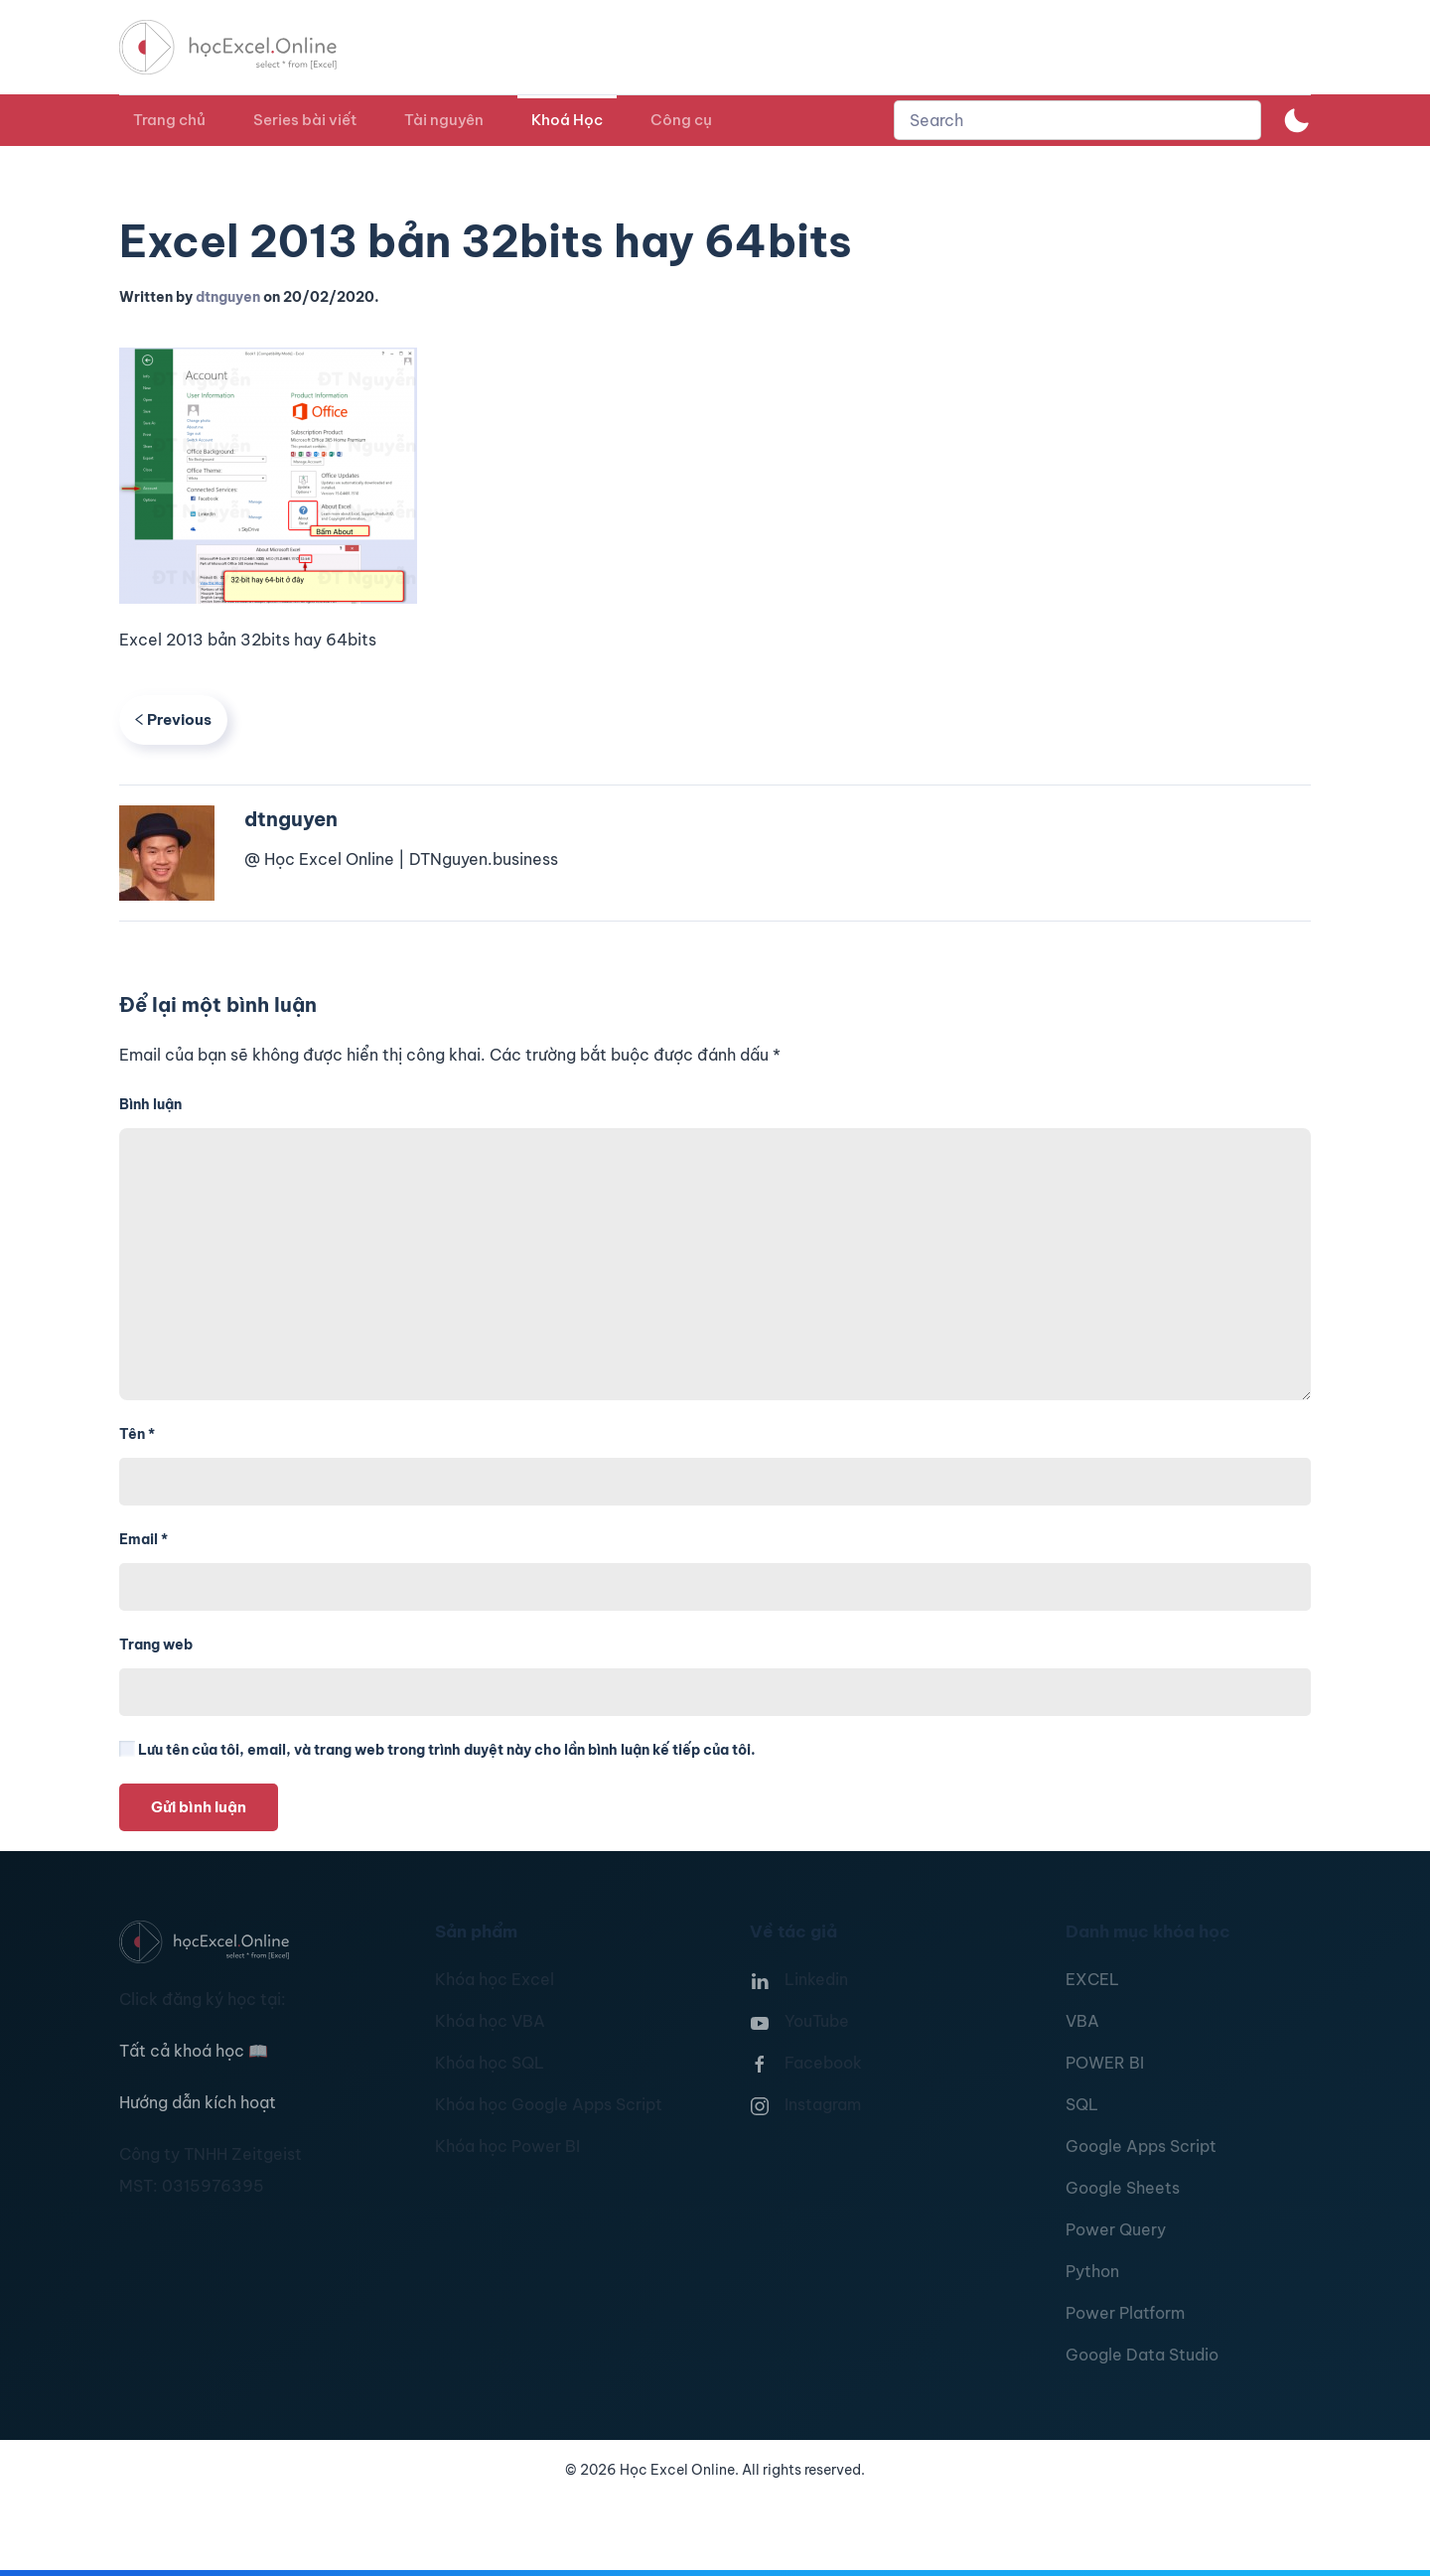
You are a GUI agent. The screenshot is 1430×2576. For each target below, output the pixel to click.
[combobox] (1077, 120)
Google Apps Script (1141, 2146)
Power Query (1116, 2229)
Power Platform (1125, 2313)
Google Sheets (1123, 2188)
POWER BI (1105, 2063)
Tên (137, 1434)
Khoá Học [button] (567, 119)
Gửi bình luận (198, 1806)
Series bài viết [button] (305, 119)
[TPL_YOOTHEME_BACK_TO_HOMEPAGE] (246, 47)
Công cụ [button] (681, 119)
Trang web (156, 1644)
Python (1092, 2271)
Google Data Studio (1142, 2354)
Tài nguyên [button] (444, 119)
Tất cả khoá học (193, 2051)
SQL (1082, 2104)
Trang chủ (169, 119)
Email (143, 1539)
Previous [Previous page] (173, 719)
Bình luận (150, 1104)
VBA (1082, 2021)
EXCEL (1092, 1979)
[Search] (1077, 120)
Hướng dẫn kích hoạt (197, 2102)
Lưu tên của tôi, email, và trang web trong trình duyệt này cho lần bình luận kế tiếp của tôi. (437, 1750)
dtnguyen (228, 297)
